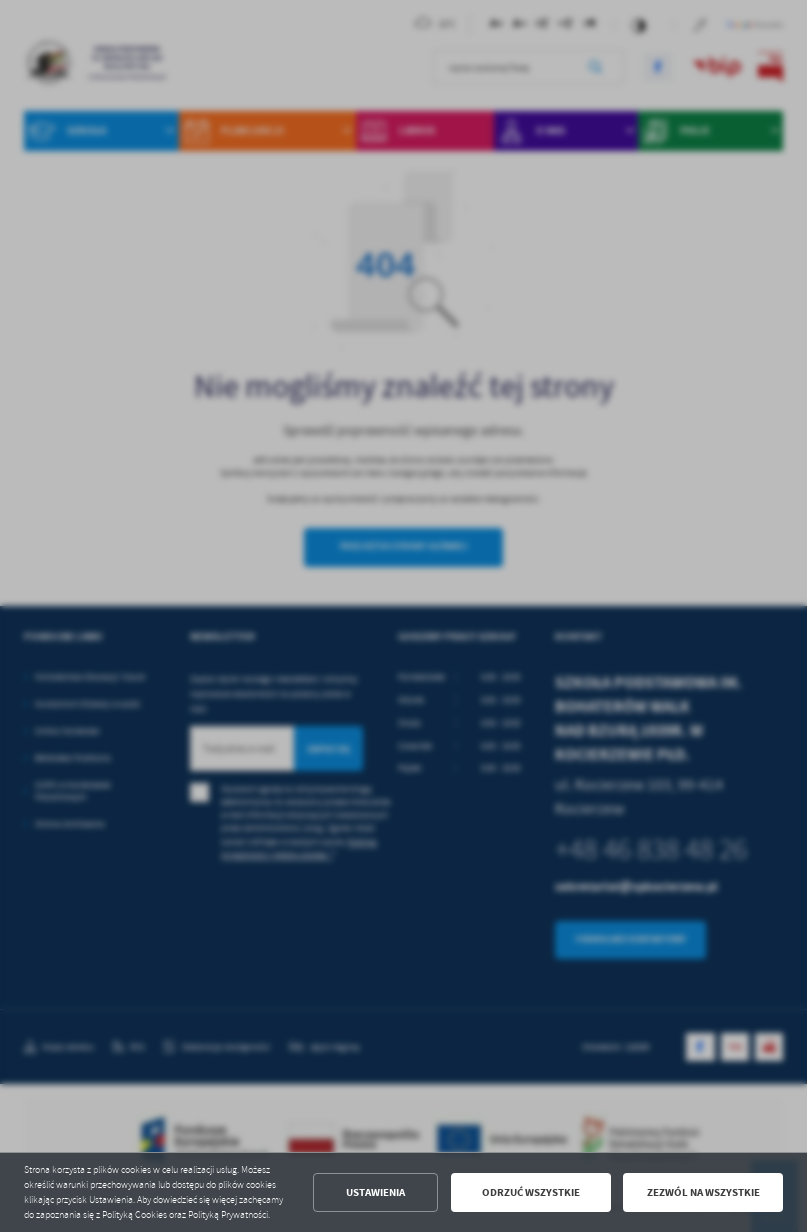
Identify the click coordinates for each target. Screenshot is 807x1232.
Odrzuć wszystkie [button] (531, 1192)
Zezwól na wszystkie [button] (703, 1192)
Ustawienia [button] (375, 1192)
